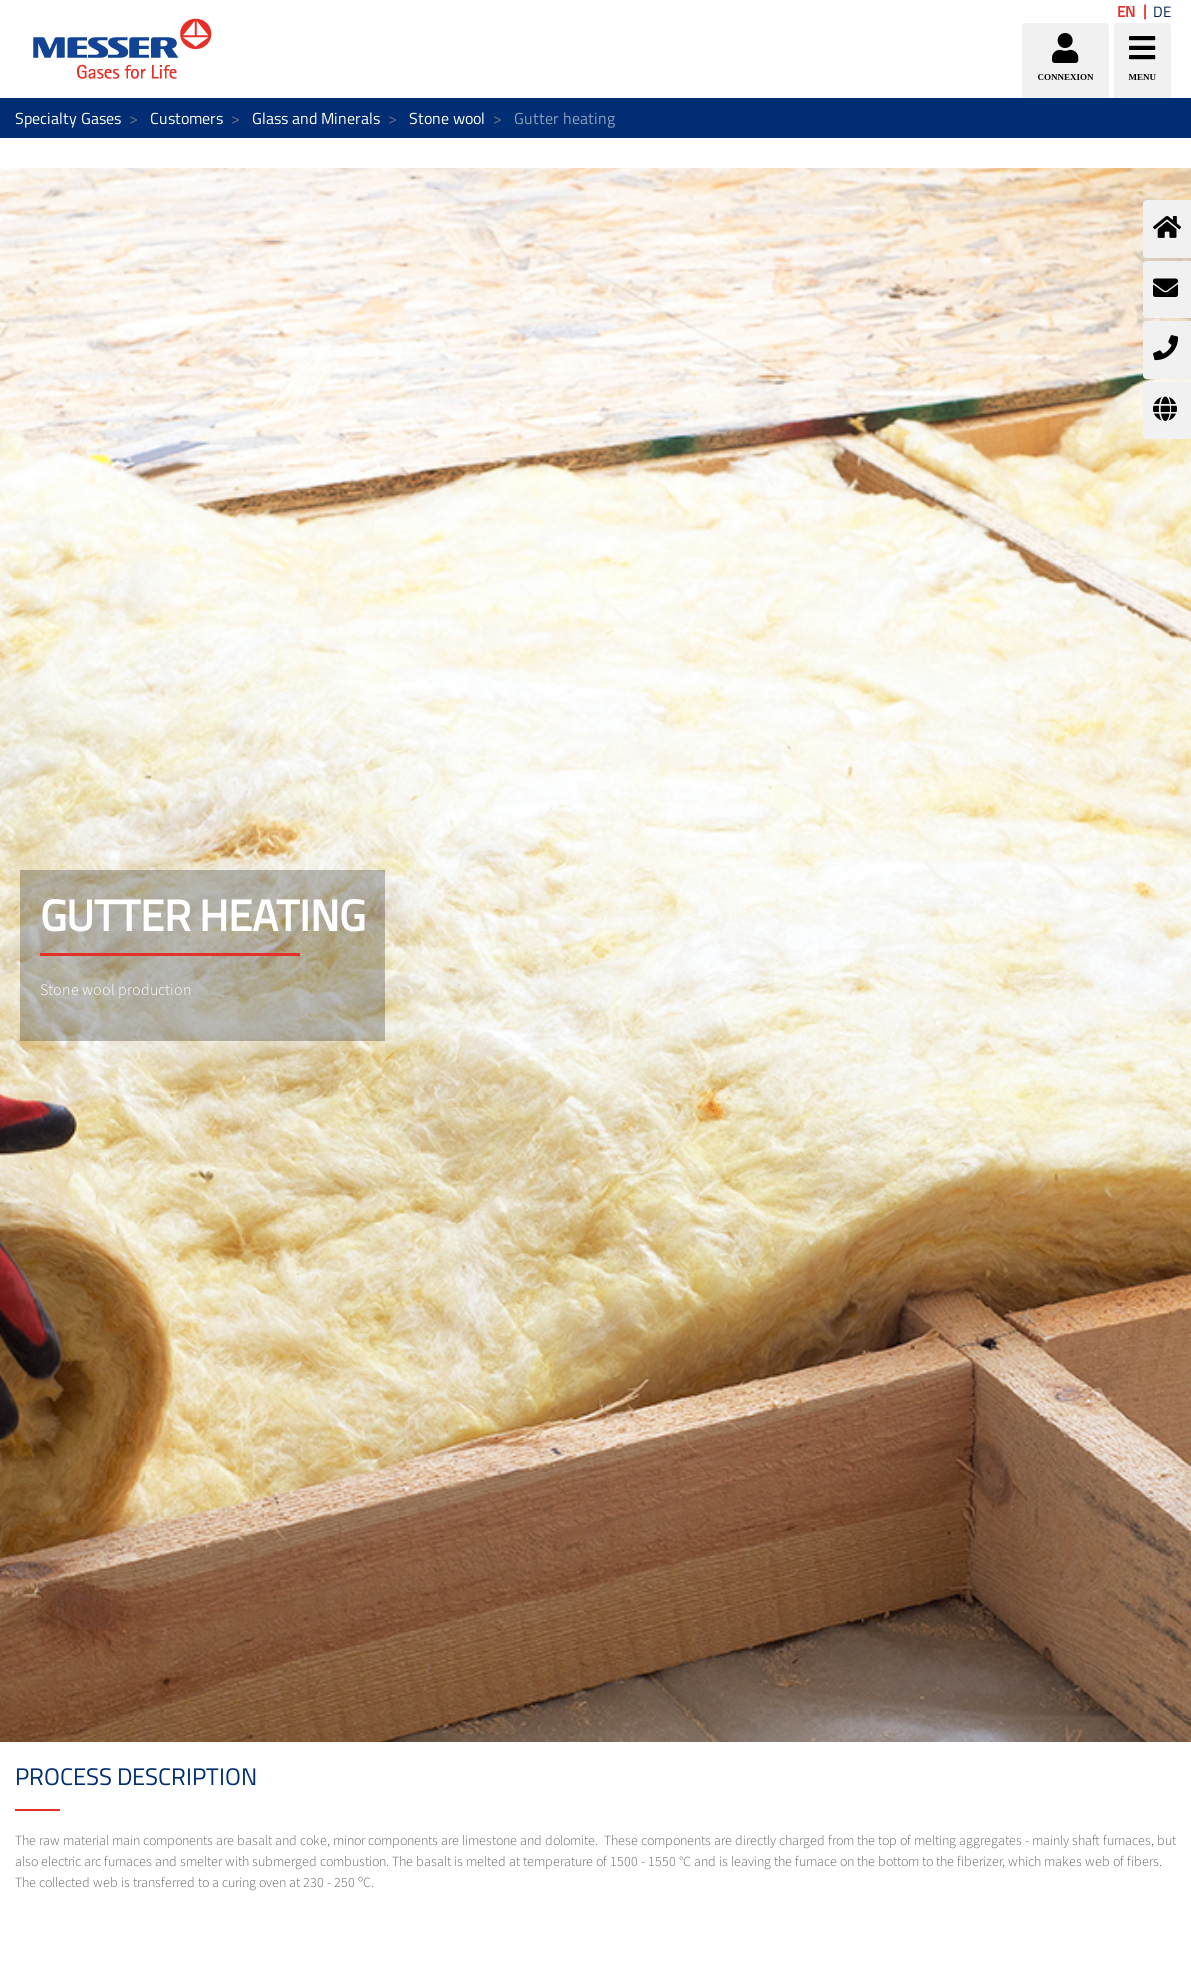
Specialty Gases (68, 118)
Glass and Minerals (316, 118)
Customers (186, 118)
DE (1162, 11)
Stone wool (447, 118)
